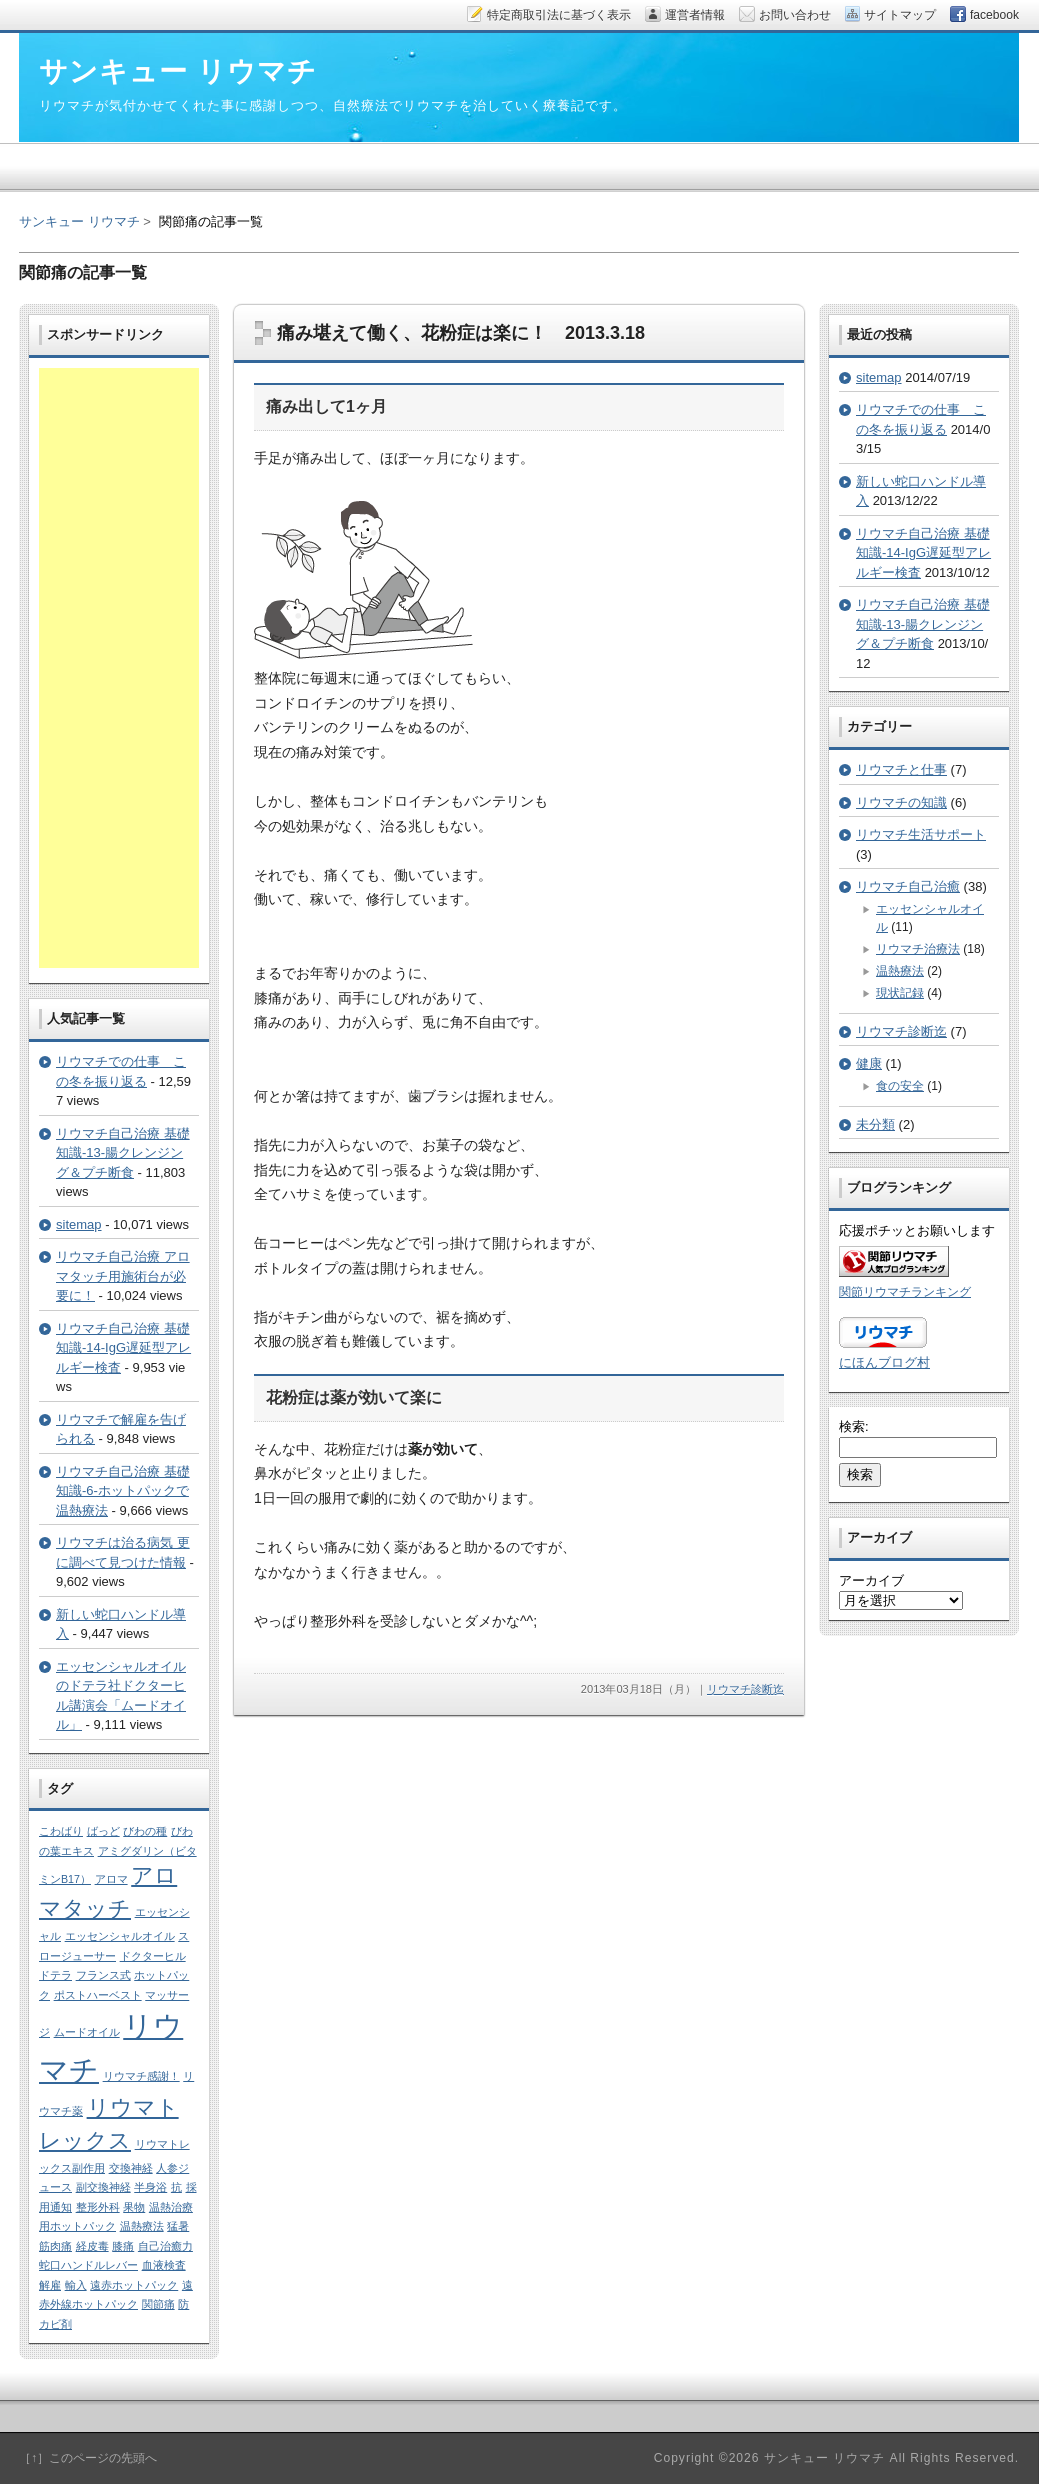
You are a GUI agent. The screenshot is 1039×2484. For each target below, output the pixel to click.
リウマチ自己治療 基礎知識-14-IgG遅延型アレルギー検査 (123, 1348)
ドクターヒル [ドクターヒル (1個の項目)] (153, 1956)
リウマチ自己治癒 (908, 886)
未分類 (875, 1124)
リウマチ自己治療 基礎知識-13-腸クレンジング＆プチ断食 (123, 1153)
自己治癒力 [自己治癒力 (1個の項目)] (165, 2246)
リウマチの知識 (901, 802)
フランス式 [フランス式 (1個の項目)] (103, 1975)
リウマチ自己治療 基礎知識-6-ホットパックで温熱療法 (123, 1491)
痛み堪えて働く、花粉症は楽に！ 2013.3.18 (461, 333)
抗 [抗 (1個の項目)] (176, 2187)
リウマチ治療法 (918, 949)
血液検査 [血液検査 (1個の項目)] (164, 2265)
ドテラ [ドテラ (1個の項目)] (55, 1975)
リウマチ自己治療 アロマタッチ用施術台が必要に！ (123, 1276)
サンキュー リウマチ (79, 221)
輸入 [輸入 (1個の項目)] (76, 2285)
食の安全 (900, 1086)
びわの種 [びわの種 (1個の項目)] (145, 1831)
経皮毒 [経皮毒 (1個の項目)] (92, 2246)
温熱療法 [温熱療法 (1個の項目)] (142, 2226)
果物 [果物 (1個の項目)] (134, 2207)
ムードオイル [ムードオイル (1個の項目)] (87, 2032)
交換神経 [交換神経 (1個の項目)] (131, 2168)
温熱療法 (900, 971)
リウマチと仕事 (901, 769)
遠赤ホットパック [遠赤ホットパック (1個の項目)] (134, 2285)
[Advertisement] (119, 668)
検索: (854, 1426)
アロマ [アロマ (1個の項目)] (111, 1879)
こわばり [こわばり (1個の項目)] (61, 1831)
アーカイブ (871, 1580)
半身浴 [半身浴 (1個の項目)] (150, 2187)
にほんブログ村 (884, 1362)
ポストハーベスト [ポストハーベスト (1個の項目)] (98, 1995)
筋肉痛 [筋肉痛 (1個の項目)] (55, 2246)
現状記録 (900, 993)
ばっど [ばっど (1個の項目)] (103, 1831)
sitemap (79, 1224)
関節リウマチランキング (905, 1291)
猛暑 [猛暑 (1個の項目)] (178, 2226)
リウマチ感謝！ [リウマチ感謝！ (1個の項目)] (141, 2076)
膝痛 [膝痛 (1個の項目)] (123, 2246)
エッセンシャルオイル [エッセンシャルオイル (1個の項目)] (120, 1936)
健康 (869, 1063)
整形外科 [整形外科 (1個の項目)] (98, 2207)
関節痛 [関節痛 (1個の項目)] (158, 2304)
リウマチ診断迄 (745, 1689)
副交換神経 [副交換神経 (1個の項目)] (103, 2187)
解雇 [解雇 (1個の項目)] (50, 2285)
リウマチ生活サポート (921, 834)
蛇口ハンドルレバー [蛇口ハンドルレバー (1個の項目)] (88, 2265)
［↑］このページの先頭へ (88, 2458)
